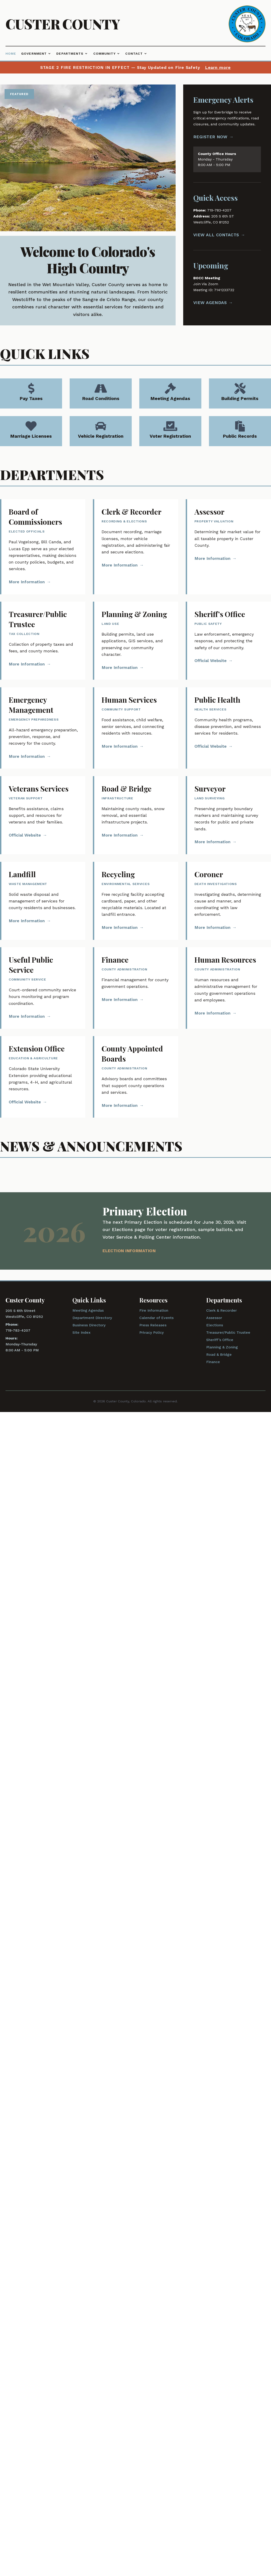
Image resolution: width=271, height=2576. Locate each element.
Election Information (129, 1250)
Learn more (218, 67)
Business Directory (89, 1325)
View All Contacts (216, 234)
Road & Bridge (219, 1354)
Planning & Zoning (222, 1347)
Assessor (214, 1318)
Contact (134, 53)
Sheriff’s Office (219, 1340)
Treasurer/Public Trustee (228, 1332)
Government (34, 53)
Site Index (81, 1332)
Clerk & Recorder (221, 1310)
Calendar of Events (156, 1318)
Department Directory (92, 1318)
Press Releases (152, 1325)
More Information (27, 581)
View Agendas (210, 302)
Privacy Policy (151, 1332)
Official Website (210, 660)
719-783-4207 (18, 1330)
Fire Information (153, 1310)
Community (104, 53)
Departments (69, 53)
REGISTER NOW (210, 136)
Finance (213, 1362)
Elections (214, 1325)
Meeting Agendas (88, 1310)
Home (11, 53)
